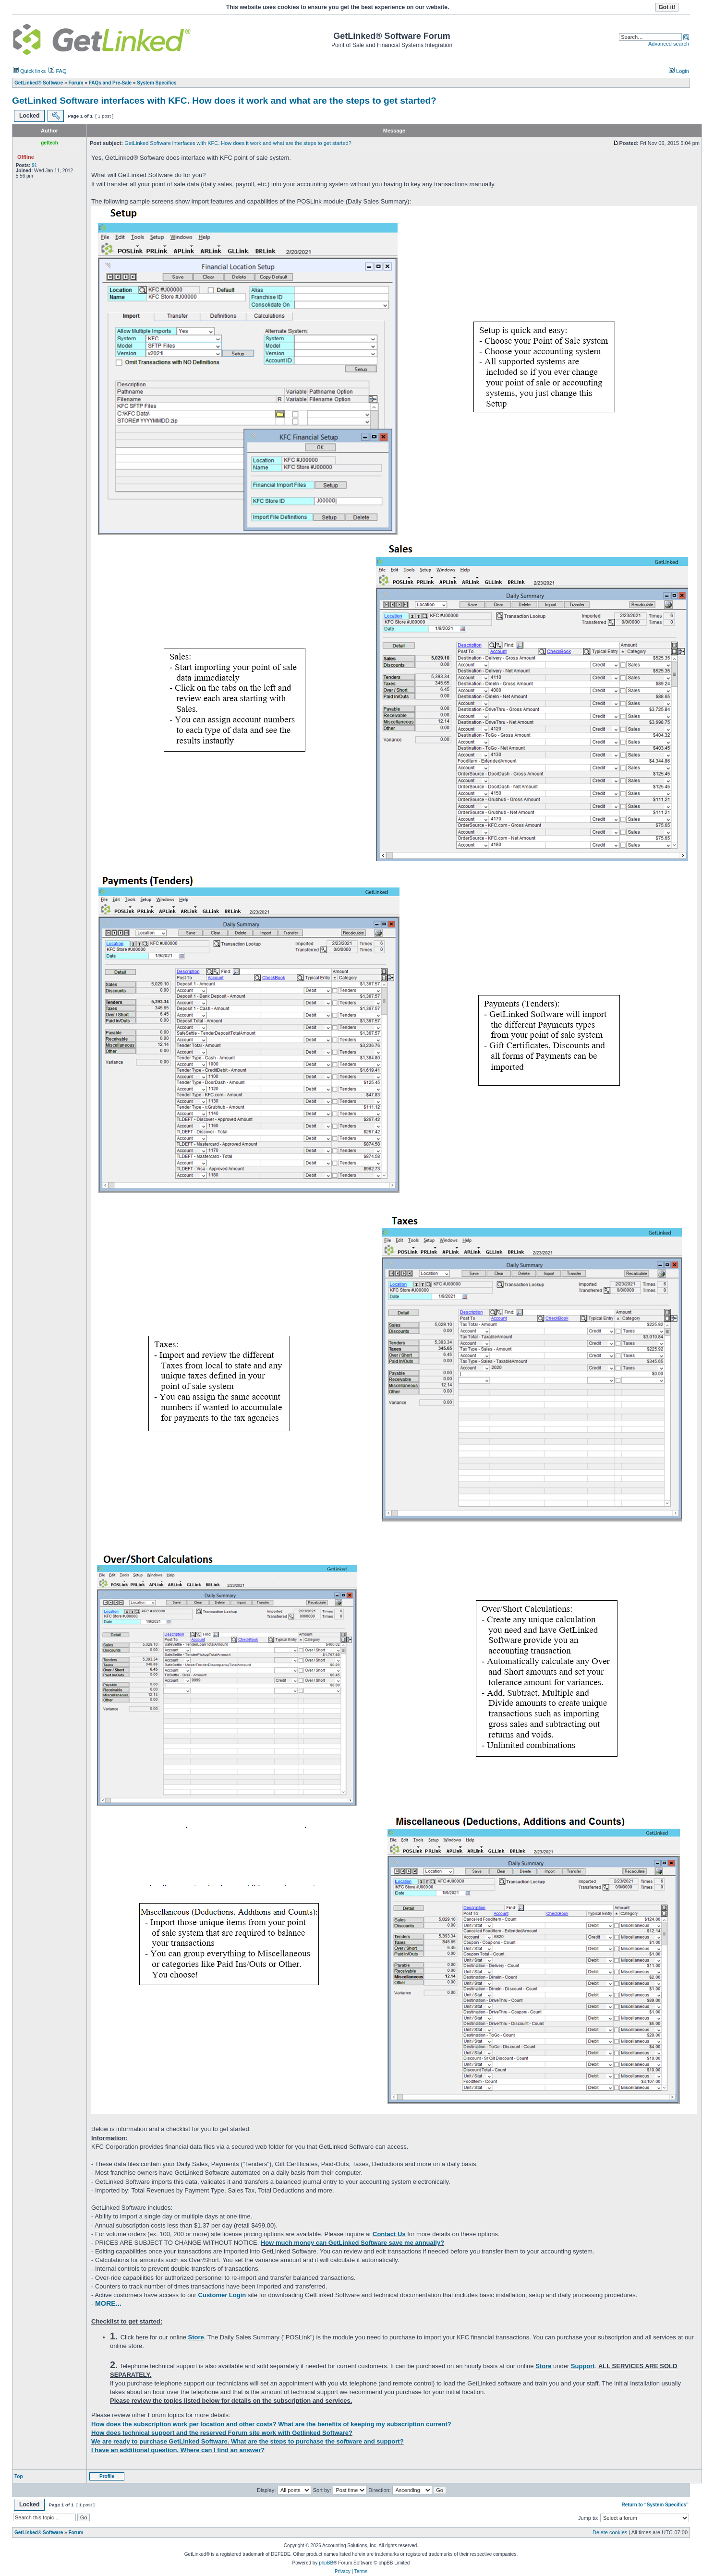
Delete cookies (610, 2532)
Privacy (343, 2571)
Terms (360, 2571)
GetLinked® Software (38, 2532)
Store (196, 2337)
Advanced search (668, 44)
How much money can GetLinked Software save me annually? (352, 2242)
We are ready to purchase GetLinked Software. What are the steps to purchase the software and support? (247, 2441)
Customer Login (222, 2295)
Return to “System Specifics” (655, 2504)
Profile (106, 2476)
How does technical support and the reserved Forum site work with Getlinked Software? (221, 2432)
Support (583, 2366)
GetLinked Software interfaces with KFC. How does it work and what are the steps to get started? (224, 101)
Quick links (29, 71)
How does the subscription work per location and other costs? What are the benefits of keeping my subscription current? (271, 2424)
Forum (75, 2532)
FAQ (57, 71)
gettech (49, 142)
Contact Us (389, 2234)
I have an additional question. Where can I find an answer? (178, 2450)
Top (18, 2476)
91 (34, 165)
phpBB (326, 2562)
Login (679, 71)
